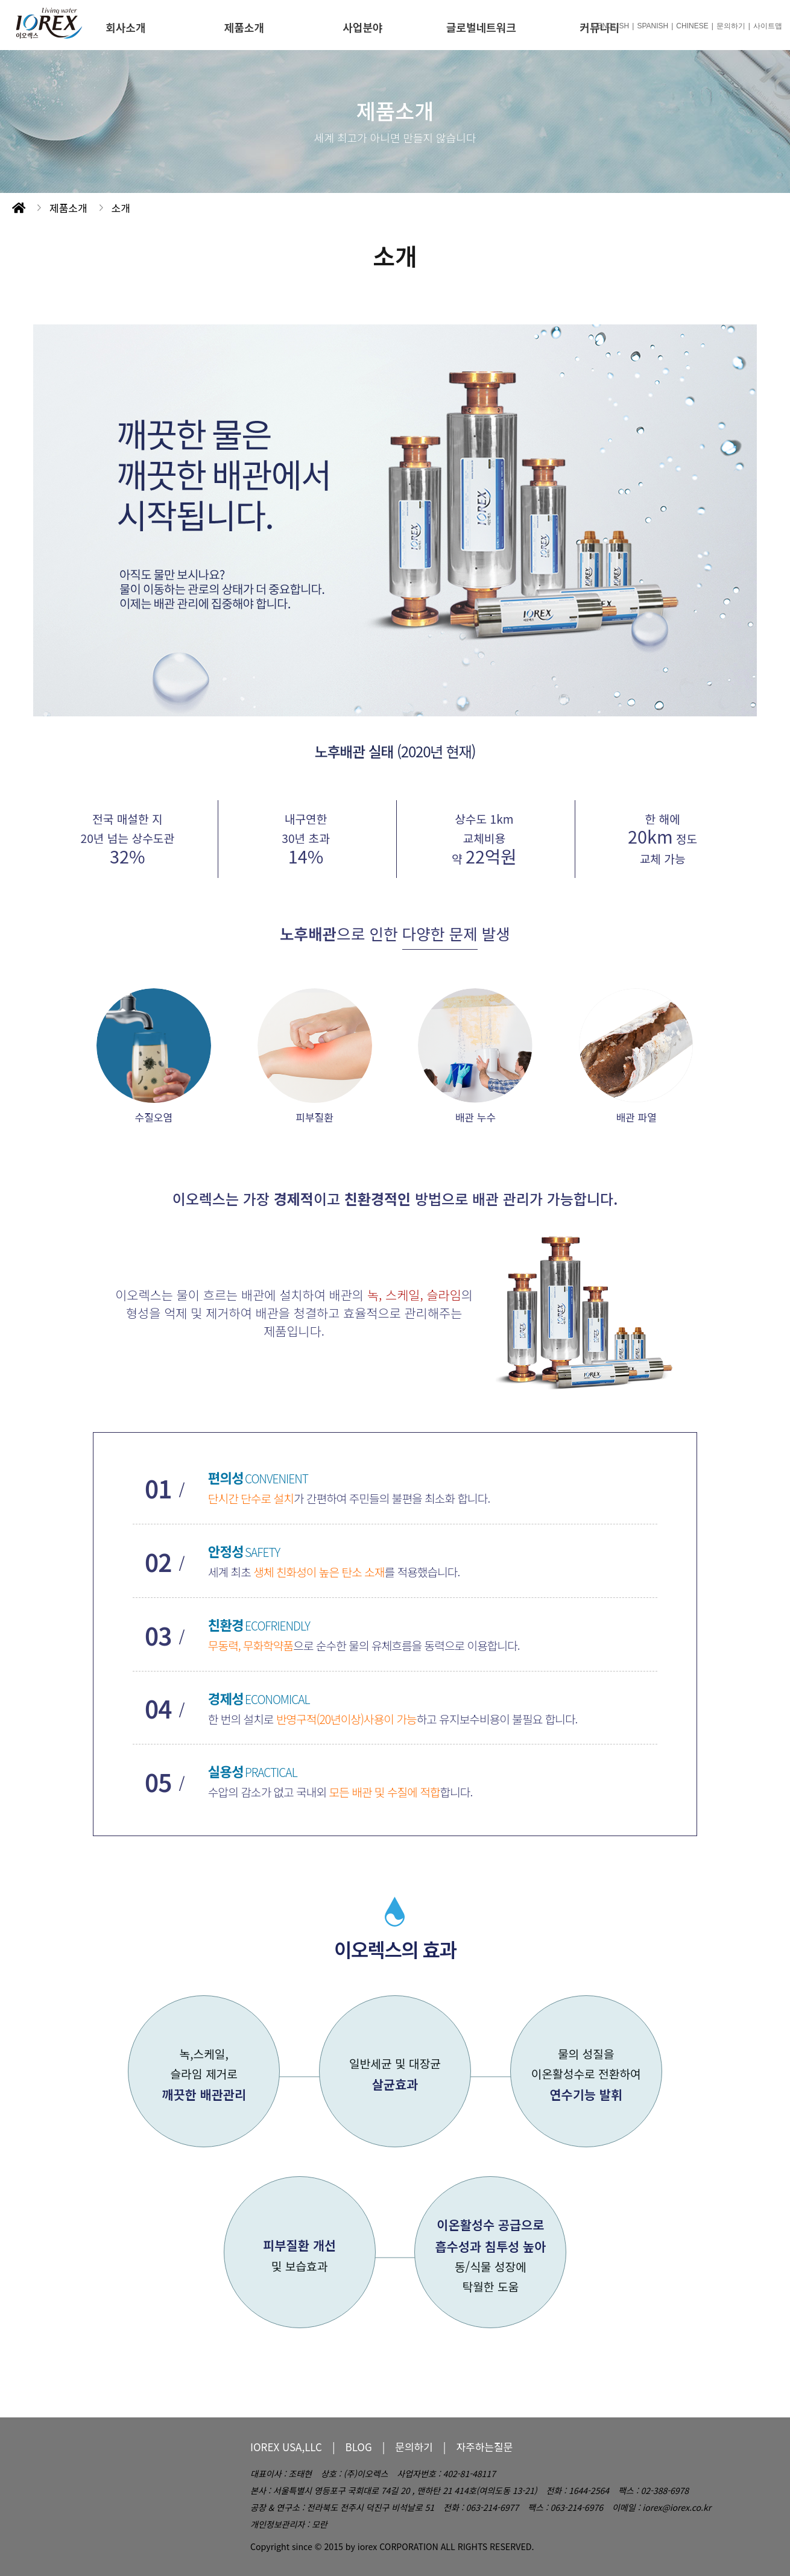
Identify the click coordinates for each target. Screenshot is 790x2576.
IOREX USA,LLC (286, 2446)
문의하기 (730, 26)
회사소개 (125, 27)
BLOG (359, 2446)
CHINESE (692, 26)
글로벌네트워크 (481, 27)
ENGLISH (614, 26)
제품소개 (244, 27)
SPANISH (652, 26)
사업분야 (362, 27)
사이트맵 (767, 26)
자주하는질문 (484, 2446)
